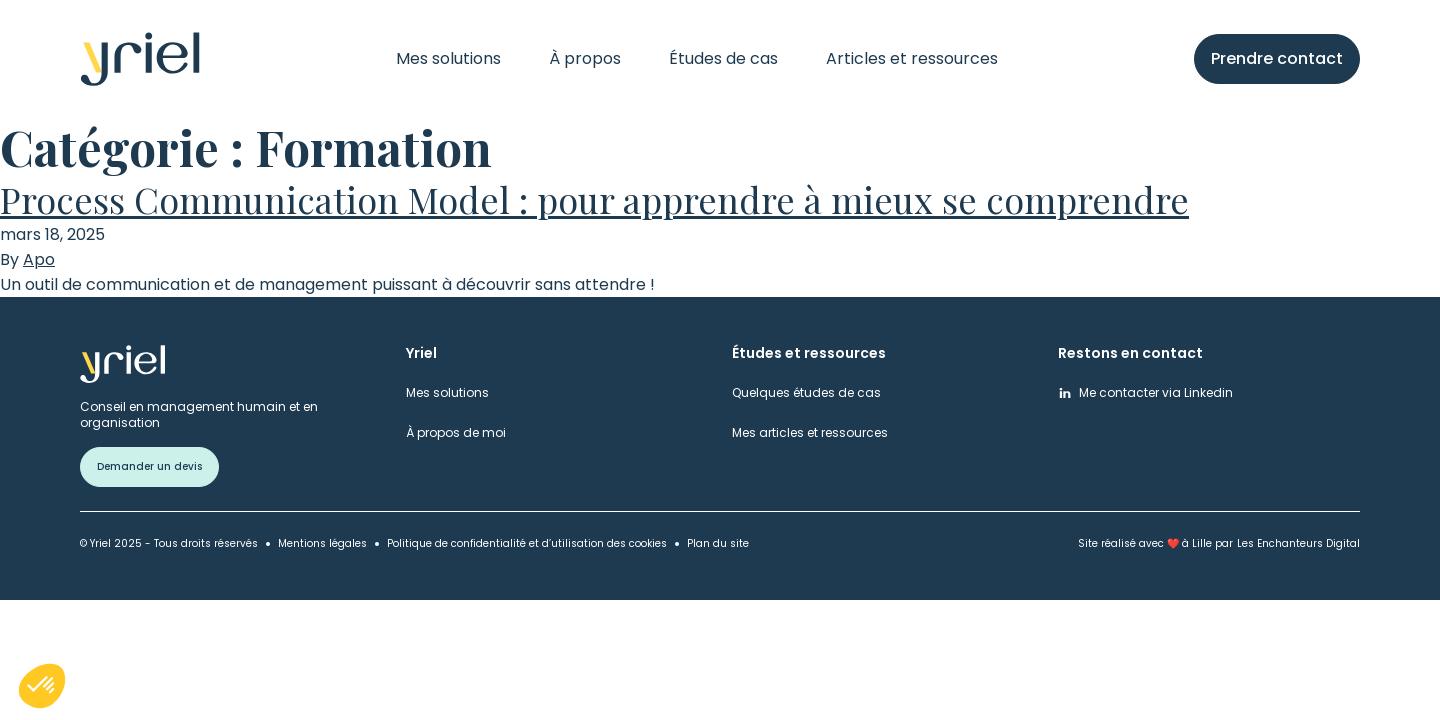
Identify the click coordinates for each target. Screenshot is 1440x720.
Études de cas (723, 58)
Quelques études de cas (806, 393)
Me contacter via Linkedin (1156, 393)
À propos (585, 58)
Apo (39, 260)
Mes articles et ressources (810, 433)
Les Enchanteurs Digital (1298, 543)
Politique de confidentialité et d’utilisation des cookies (527, 543)
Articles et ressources (912, 58)
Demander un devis (149, 466)
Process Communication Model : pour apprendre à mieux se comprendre (594, 199)
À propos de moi (456, 433)
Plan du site (718, 543)
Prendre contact (1277, 58)
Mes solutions (448, 58)
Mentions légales (322, 543)
